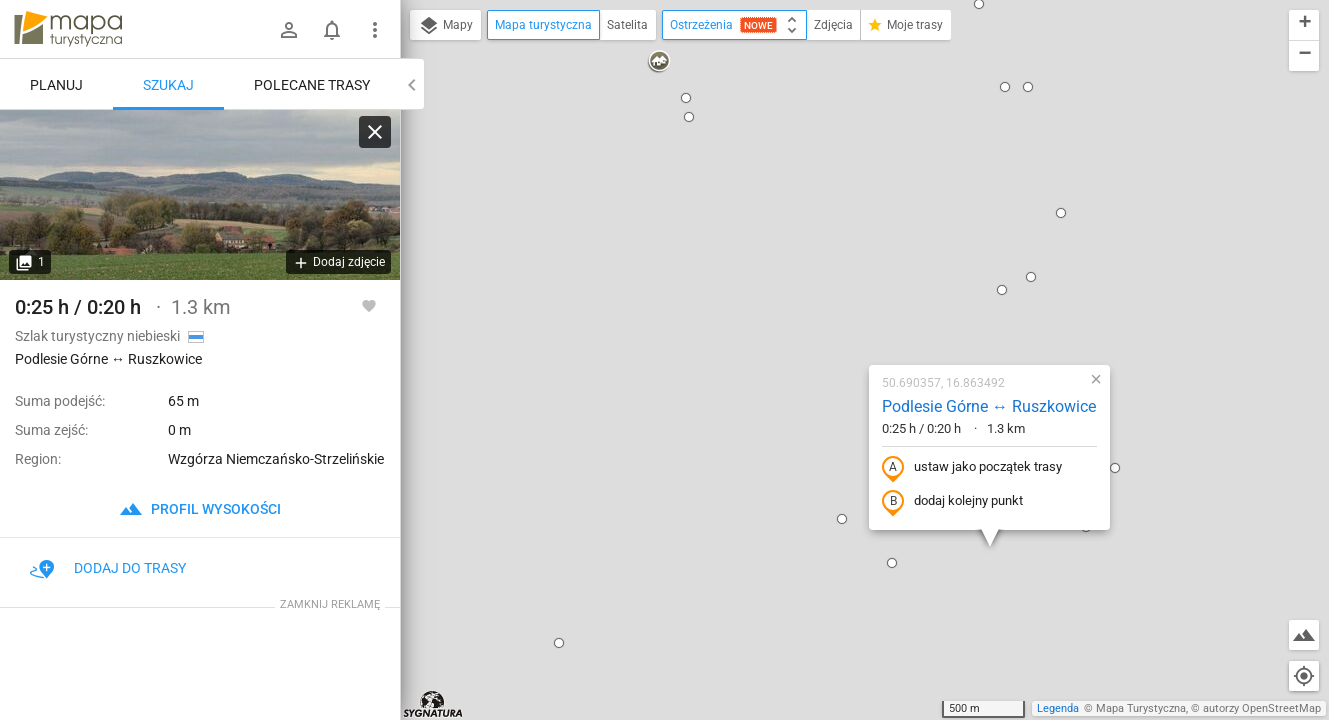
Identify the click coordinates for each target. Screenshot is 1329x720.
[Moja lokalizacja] (1304, 676)
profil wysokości (200, 509)
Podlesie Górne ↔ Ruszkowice (864, 211)
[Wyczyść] (375, 132)
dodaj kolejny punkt (827, 307)
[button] (434, 448)
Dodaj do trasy (108, 568)
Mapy (445, 26)
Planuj (56, 85)
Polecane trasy (312, 85)
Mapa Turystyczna (1141, 708)
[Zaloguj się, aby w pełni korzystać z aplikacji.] (369, 305)
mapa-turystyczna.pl (68, 29)
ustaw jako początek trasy (847, 273)
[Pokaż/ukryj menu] (375, 30)
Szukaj (168, 85)
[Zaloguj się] (289, 30)
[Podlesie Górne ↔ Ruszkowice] (200, 195)
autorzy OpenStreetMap (1262, 708)
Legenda (1058, 708)
